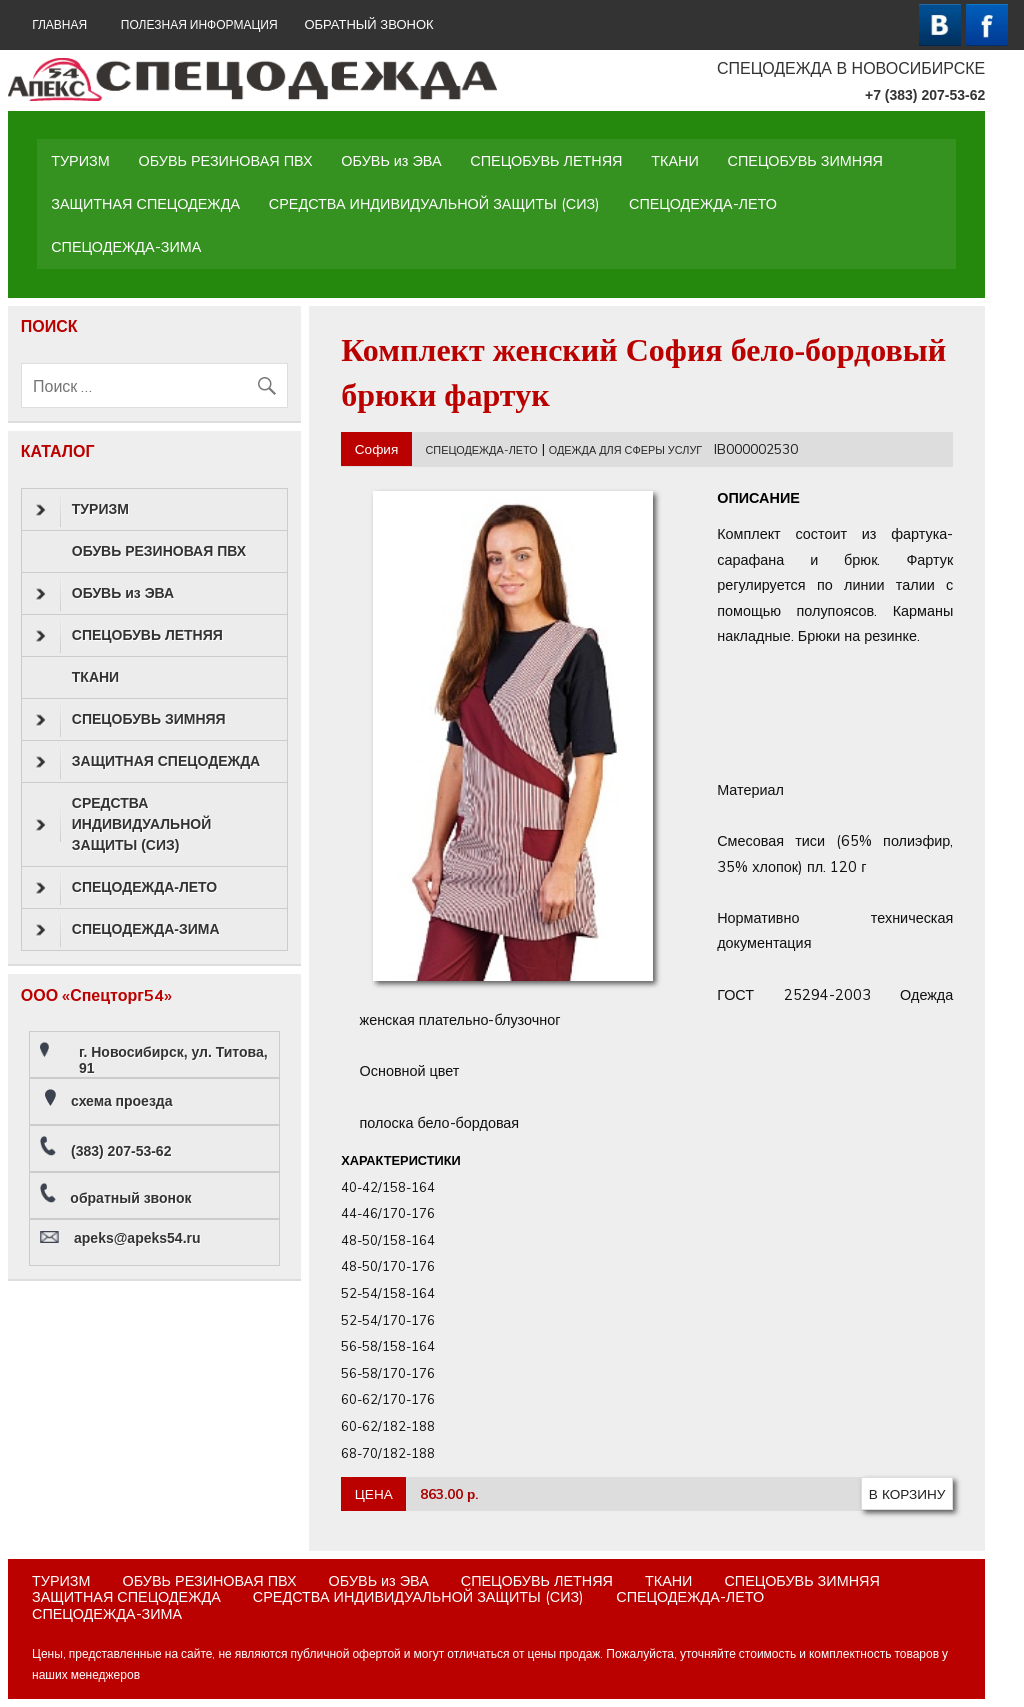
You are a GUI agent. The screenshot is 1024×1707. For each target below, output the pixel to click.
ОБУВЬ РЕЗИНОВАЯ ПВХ (226, 161)
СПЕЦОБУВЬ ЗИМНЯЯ (805, 161)
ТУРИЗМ (80, 161)
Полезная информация (199, 24)
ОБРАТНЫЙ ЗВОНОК (368, 24)
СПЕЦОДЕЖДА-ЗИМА (126, 247)
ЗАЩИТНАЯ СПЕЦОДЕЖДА (145, 204)
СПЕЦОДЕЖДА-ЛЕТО (703, 204)
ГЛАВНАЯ (59, 24)
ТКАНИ (675, 161)
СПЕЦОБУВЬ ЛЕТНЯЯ (546, 161)
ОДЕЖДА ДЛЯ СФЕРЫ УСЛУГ (625, 450)
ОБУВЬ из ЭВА (391, 161)
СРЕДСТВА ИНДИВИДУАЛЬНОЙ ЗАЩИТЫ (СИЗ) (434, 204)
